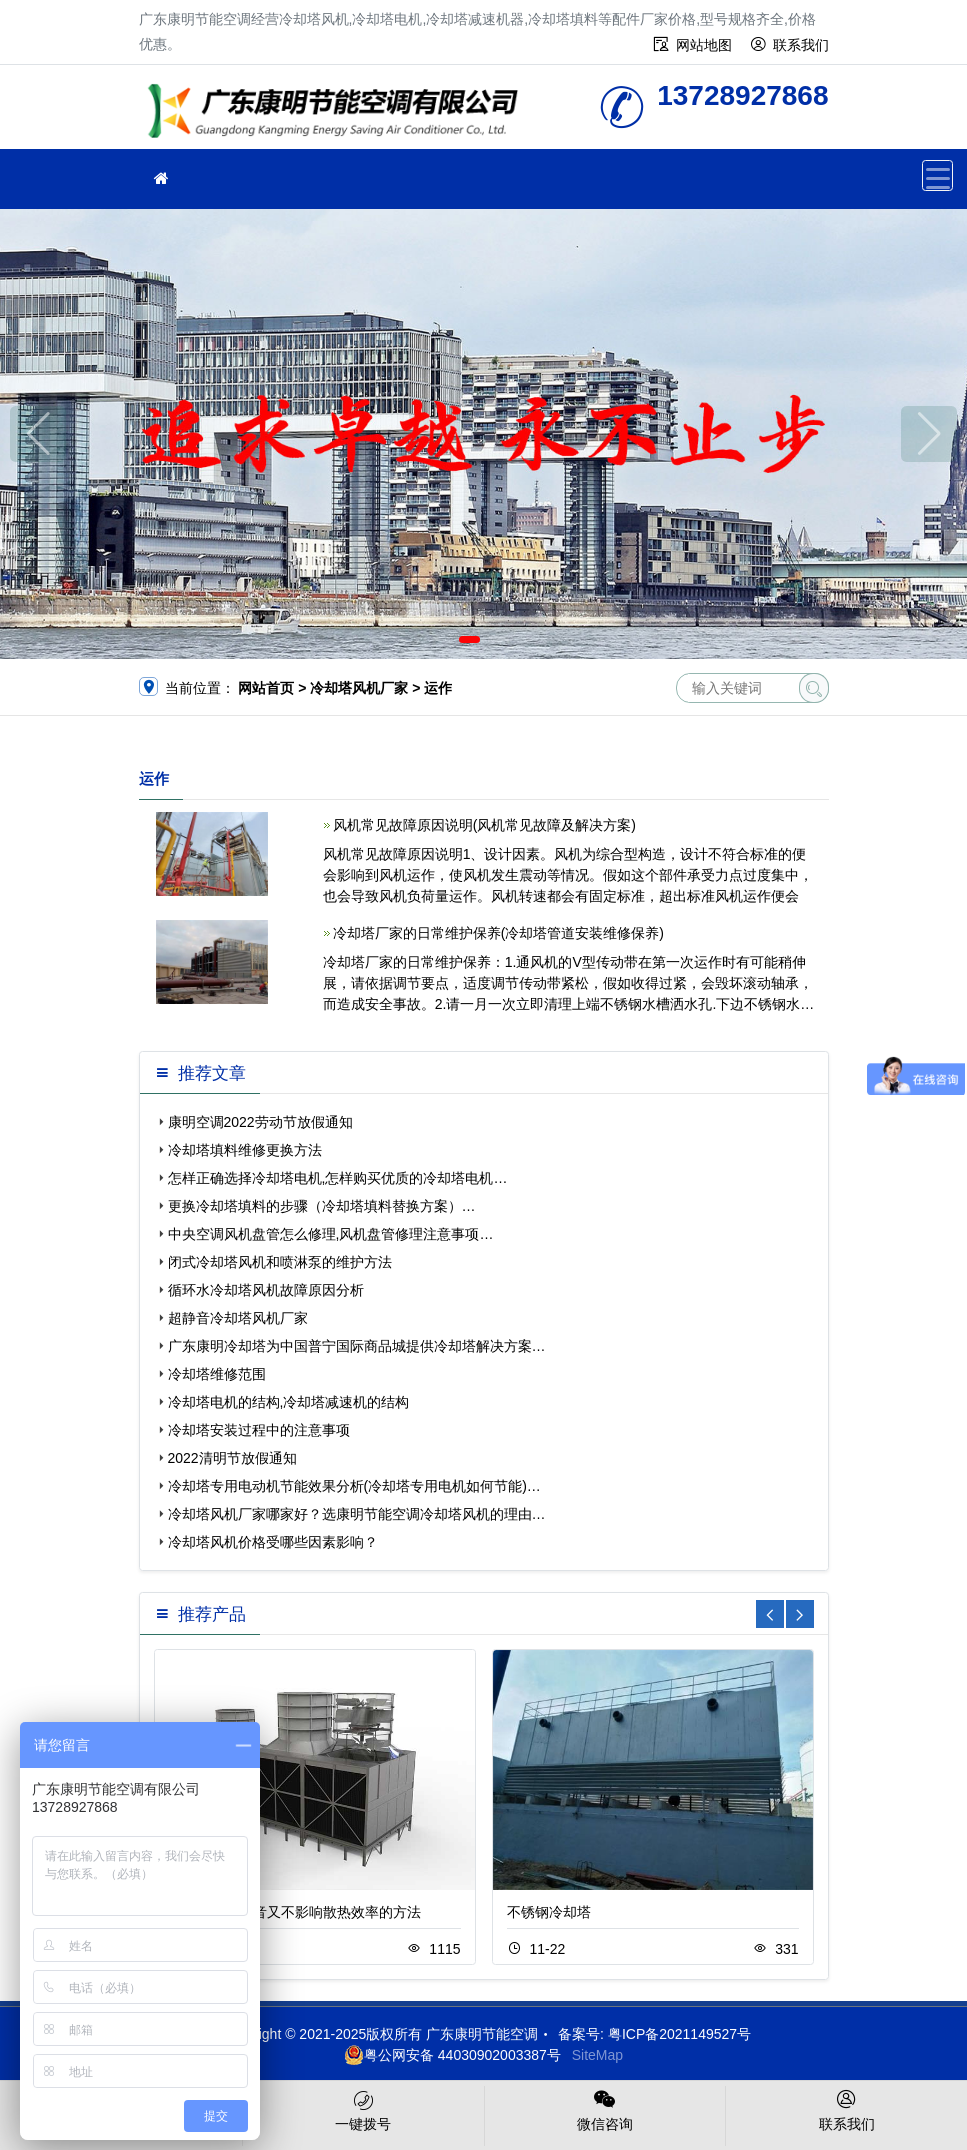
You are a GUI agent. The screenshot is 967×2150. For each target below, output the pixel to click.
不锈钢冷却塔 (549, 1912)
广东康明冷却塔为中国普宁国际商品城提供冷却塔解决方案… (357, 1346)
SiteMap (597, 2055)
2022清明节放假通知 (232, 1458)
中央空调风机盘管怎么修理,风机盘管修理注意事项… (331, 1234)
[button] (469, 639)
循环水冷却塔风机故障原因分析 (266, 1290)
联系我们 (801, 45)
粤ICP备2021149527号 (679, 2034)
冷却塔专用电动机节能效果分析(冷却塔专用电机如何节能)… (354, 1486)
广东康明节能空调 (339, 113)
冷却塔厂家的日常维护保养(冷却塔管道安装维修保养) (498, 933)
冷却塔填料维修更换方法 (245, 1150)
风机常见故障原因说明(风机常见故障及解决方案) (484, 825)
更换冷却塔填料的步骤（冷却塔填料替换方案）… (322, 1206)
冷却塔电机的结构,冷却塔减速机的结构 (289, 1402)
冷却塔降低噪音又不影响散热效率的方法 (295, 1912)
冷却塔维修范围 (217, 1374)
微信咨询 (605, 2109)
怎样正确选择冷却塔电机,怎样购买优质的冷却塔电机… (338, 1178)
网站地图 (704, 45)
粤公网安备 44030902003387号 (452, 2055)
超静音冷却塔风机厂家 (238, 1318)
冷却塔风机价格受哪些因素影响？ (273, 1542)
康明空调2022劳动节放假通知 (260, 1122)
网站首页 (266, 688)
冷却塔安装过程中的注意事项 (259, 1430)
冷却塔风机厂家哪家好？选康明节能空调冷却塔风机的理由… (357, 1514)
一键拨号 (363, 2109)
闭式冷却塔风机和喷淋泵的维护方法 (280, 1262)
